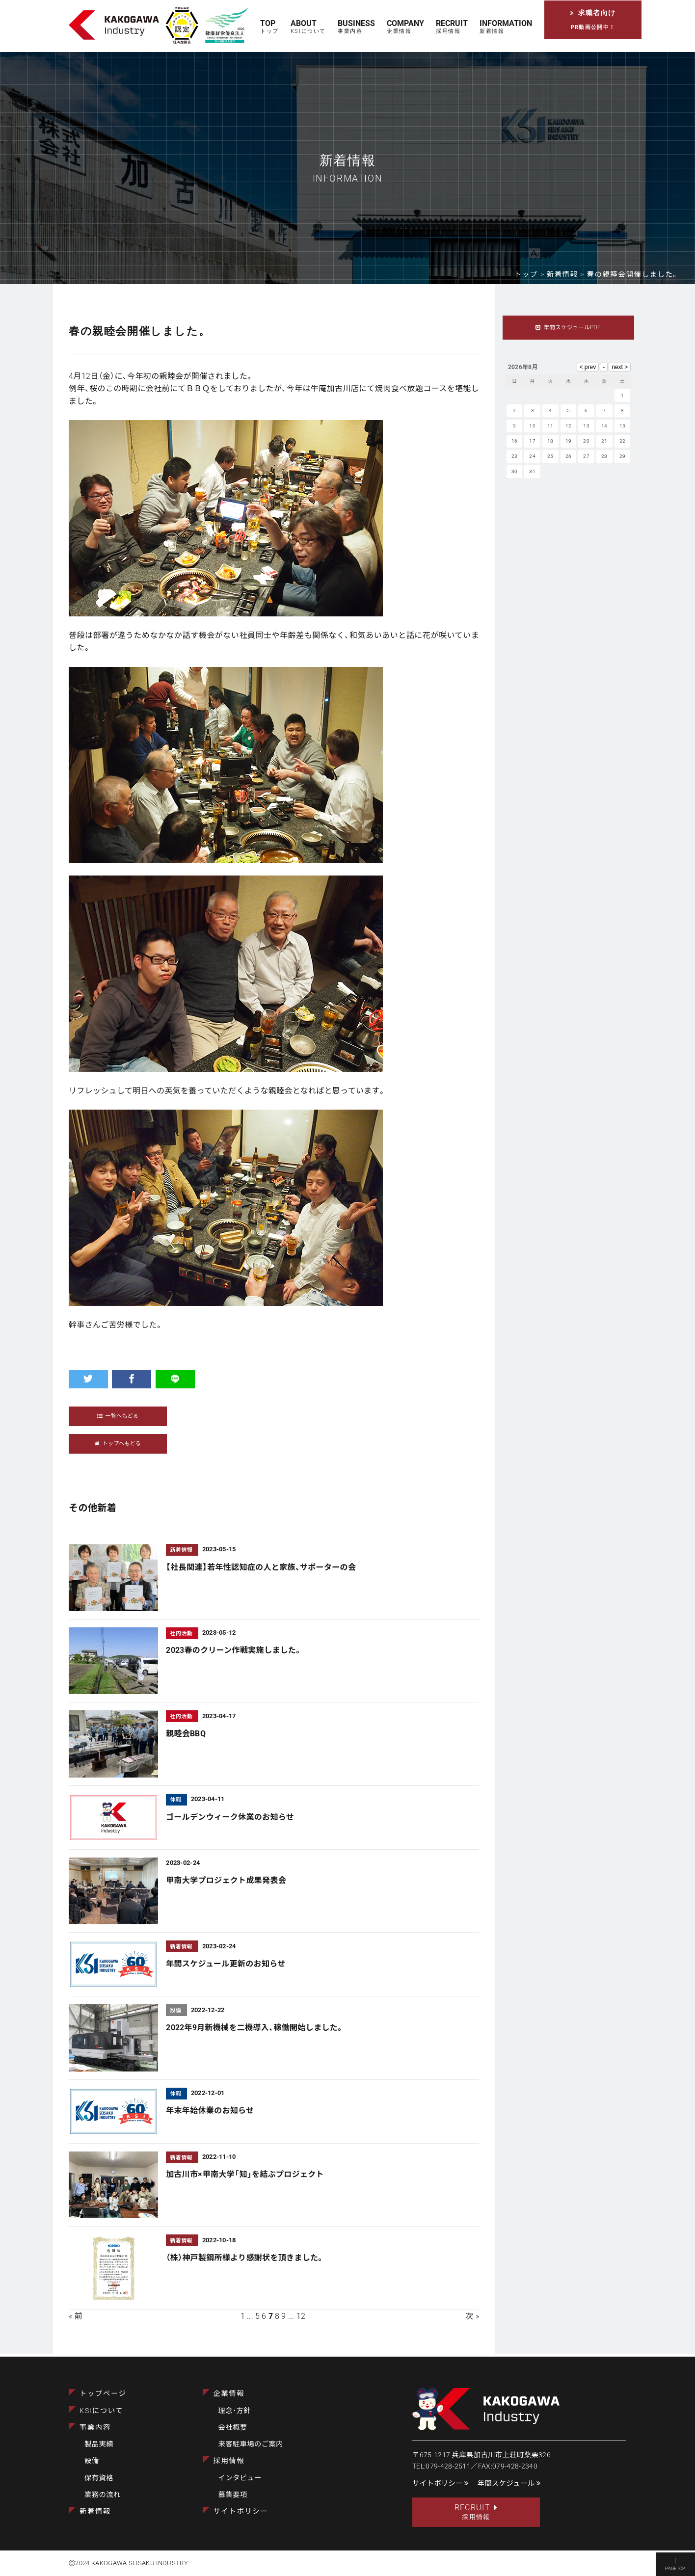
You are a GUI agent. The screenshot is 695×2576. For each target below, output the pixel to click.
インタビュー (240, 2476)
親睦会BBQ (186, 1735)
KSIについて (101, 2409)
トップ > (530, 274)
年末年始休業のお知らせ (210, 2112)
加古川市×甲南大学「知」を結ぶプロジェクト (245, 2175)
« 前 (75, 2317)
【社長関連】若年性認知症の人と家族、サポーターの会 (261, 1568)
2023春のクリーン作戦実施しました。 (234, 1651)
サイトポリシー (241, 2510)
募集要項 (232, 2493)
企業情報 (229, 2392)
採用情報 (229, 2459)
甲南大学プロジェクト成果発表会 (226, 1881)
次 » (472, 2317)
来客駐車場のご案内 (250, 2443)
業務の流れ (102, 2493)
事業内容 (95, 2426)
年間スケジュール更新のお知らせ (225, 1965)
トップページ (103, 2392)
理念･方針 (234, 2409)
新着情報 (95, 2510)
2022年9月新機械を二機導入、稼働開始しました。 (255, 2029)
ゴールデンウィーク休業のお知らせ (230, 1818)
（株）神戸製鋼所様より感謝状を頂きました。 (245, 2259)
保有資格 (98, 2476)
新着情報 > (567, 274)
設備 (91, 2459)
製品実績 (98, 2443)
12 (301, 2317)
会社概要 (232, 2426)
